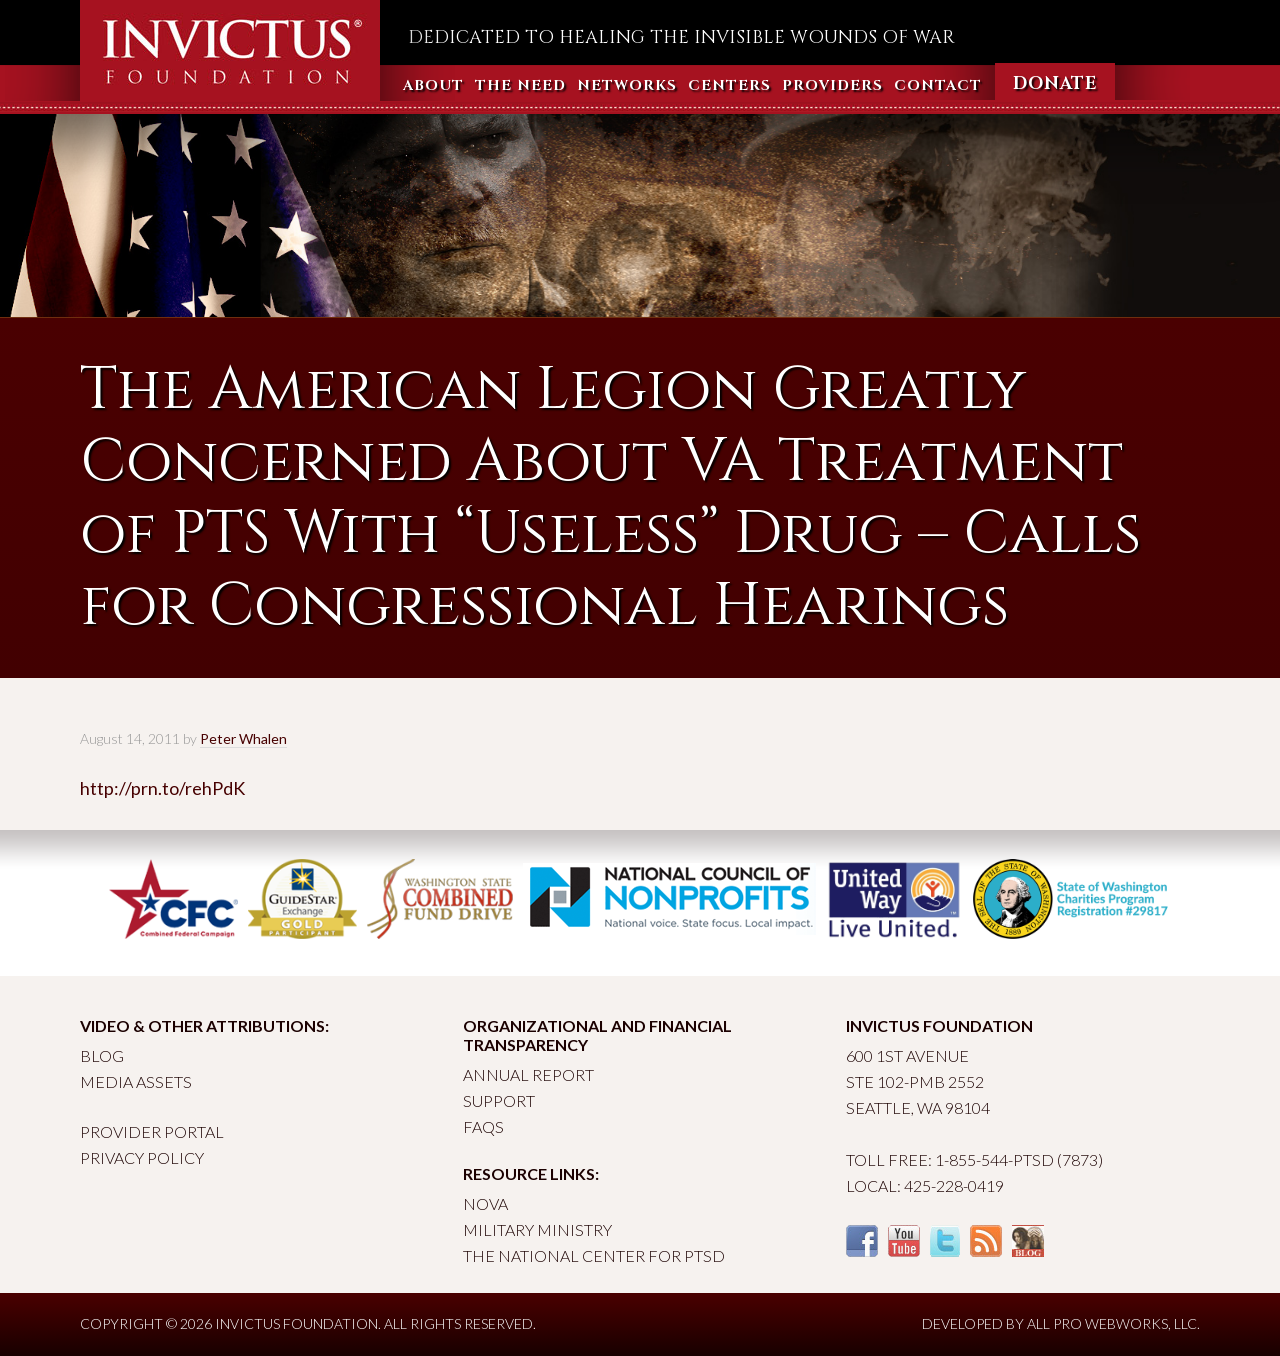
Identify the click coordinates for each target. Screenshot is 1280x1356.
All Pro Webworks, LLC (1112, 1323)
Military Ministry (537, 1229)
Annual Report (528, 1074)
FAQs (483, 1126)
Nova (485, 1203)
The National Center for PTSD (594, 1255)
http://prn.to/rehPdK (162, 788)
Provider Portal (152, 1131)
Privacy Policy (142, 1157)
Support (499, 1100)
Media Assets (136, 1081)
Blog (102, 1055)
